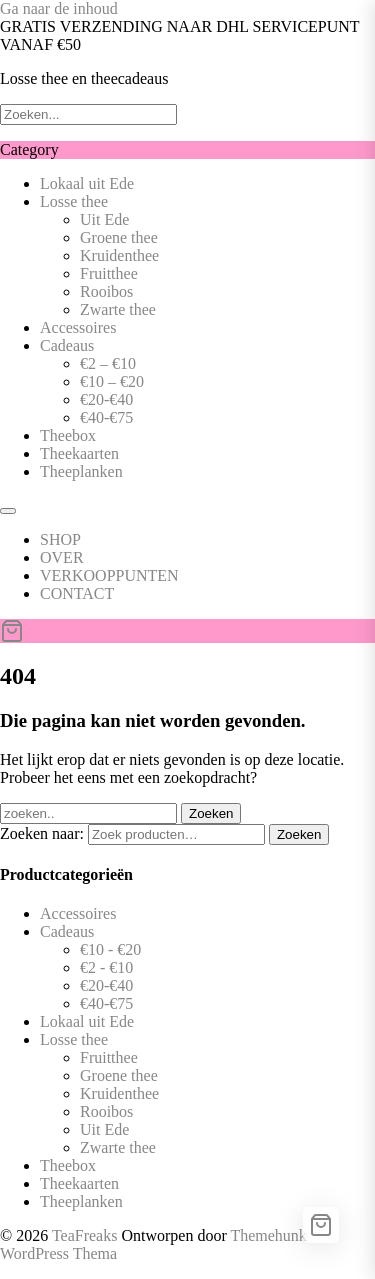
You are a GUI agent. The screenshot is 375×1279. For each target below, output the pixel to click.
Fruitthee (109, 273)
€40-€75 (106, 417)
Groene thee (119, 237)
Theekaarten (79, 453)
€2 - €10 (106, 967)
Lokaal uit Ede (87, 183)
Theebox (68, 435)
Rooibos (106, 291)
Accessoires (78, 327)
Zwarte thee (118, 309)
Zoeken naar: (42, 833)
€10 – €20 (112, 381)
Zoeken (299, 834)
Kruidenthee (119, 255)
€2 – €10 (108, 363)
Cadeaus (67, 345)
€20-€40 (106, 399)
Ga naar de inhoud (59, 8)
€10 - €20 (110, 949)
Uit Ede (104, 219)
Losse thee (74, 201)
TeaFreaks (85, 1235)
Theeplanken (81, 471)
